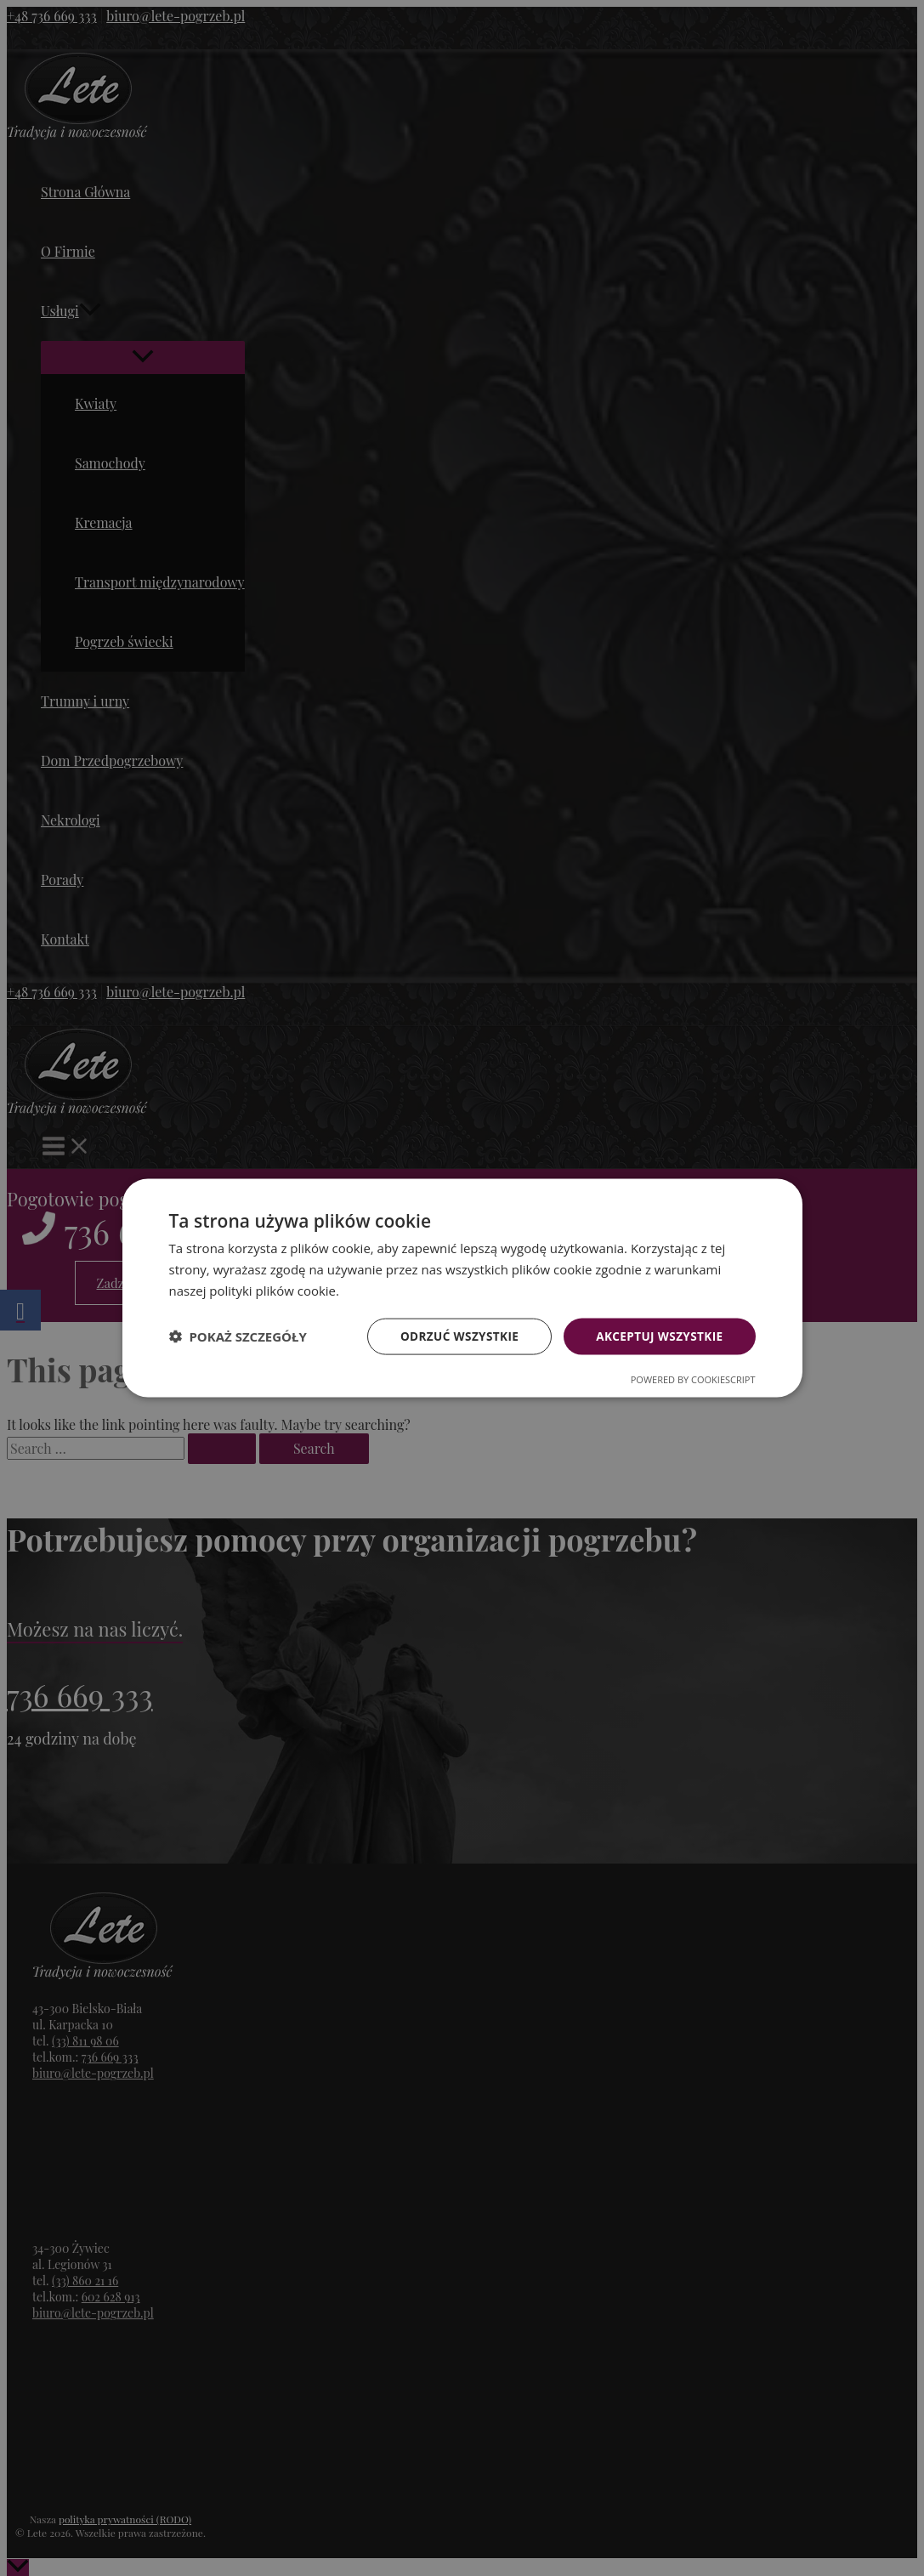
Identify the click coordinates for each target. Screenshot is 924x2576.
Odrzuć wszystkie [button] (453, 1335)
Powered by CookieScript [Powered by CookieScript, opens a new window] (693, 1379)
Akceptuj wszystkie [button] (657, 1335)
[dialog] (462, 1288)
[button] (238, 1336)
